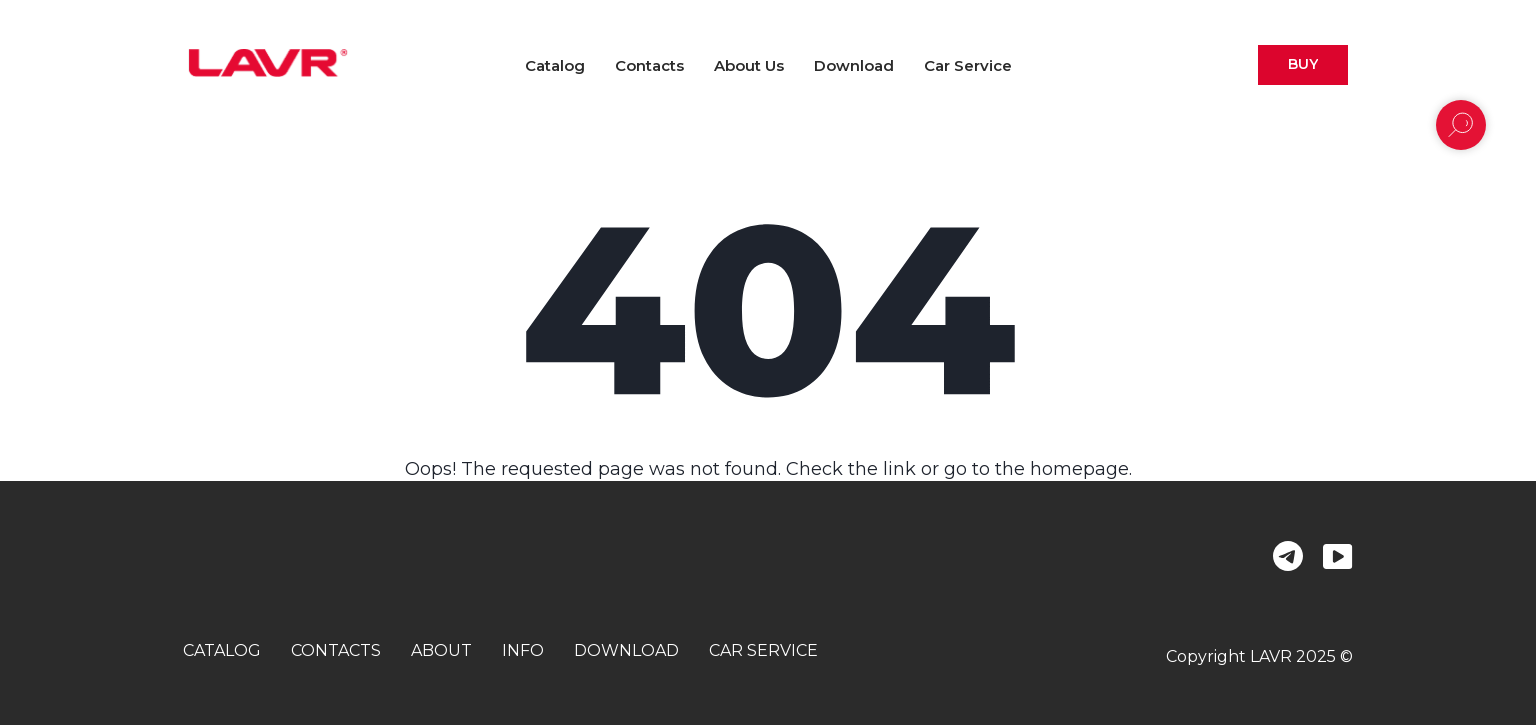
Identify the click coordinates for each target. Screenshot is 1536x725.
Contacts (649, 65)
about (441, 650)
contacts (336, 650)
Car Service (968, 65)
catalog (222, 650)
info (523, 650)
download (626, 650)
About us (749, 65)
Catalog (555, 65)
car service (763, 650)
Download (854, 65)
